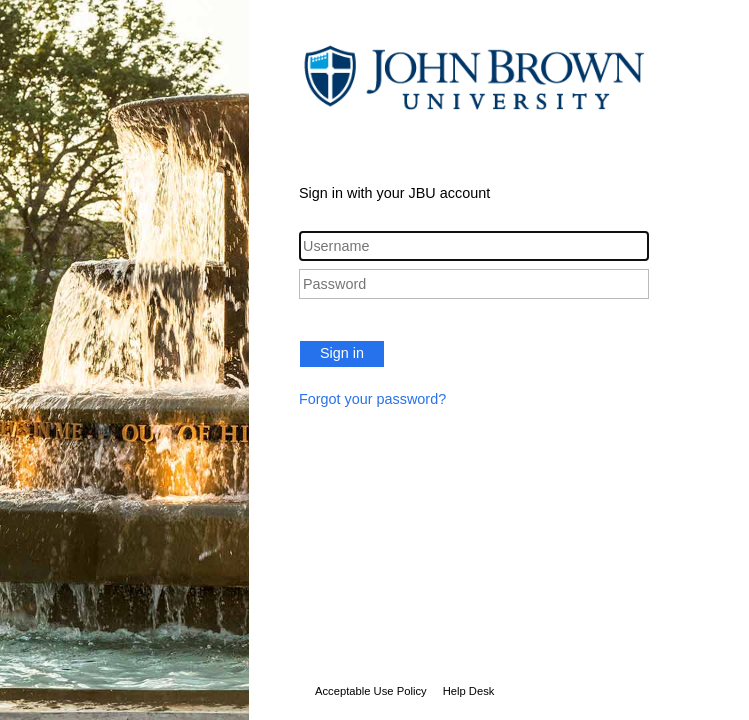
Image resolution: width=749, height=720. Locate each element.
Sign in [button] (342, 353)
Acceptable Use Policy (371, 691)
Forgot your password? (372, 399)
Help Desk (469, 691)
